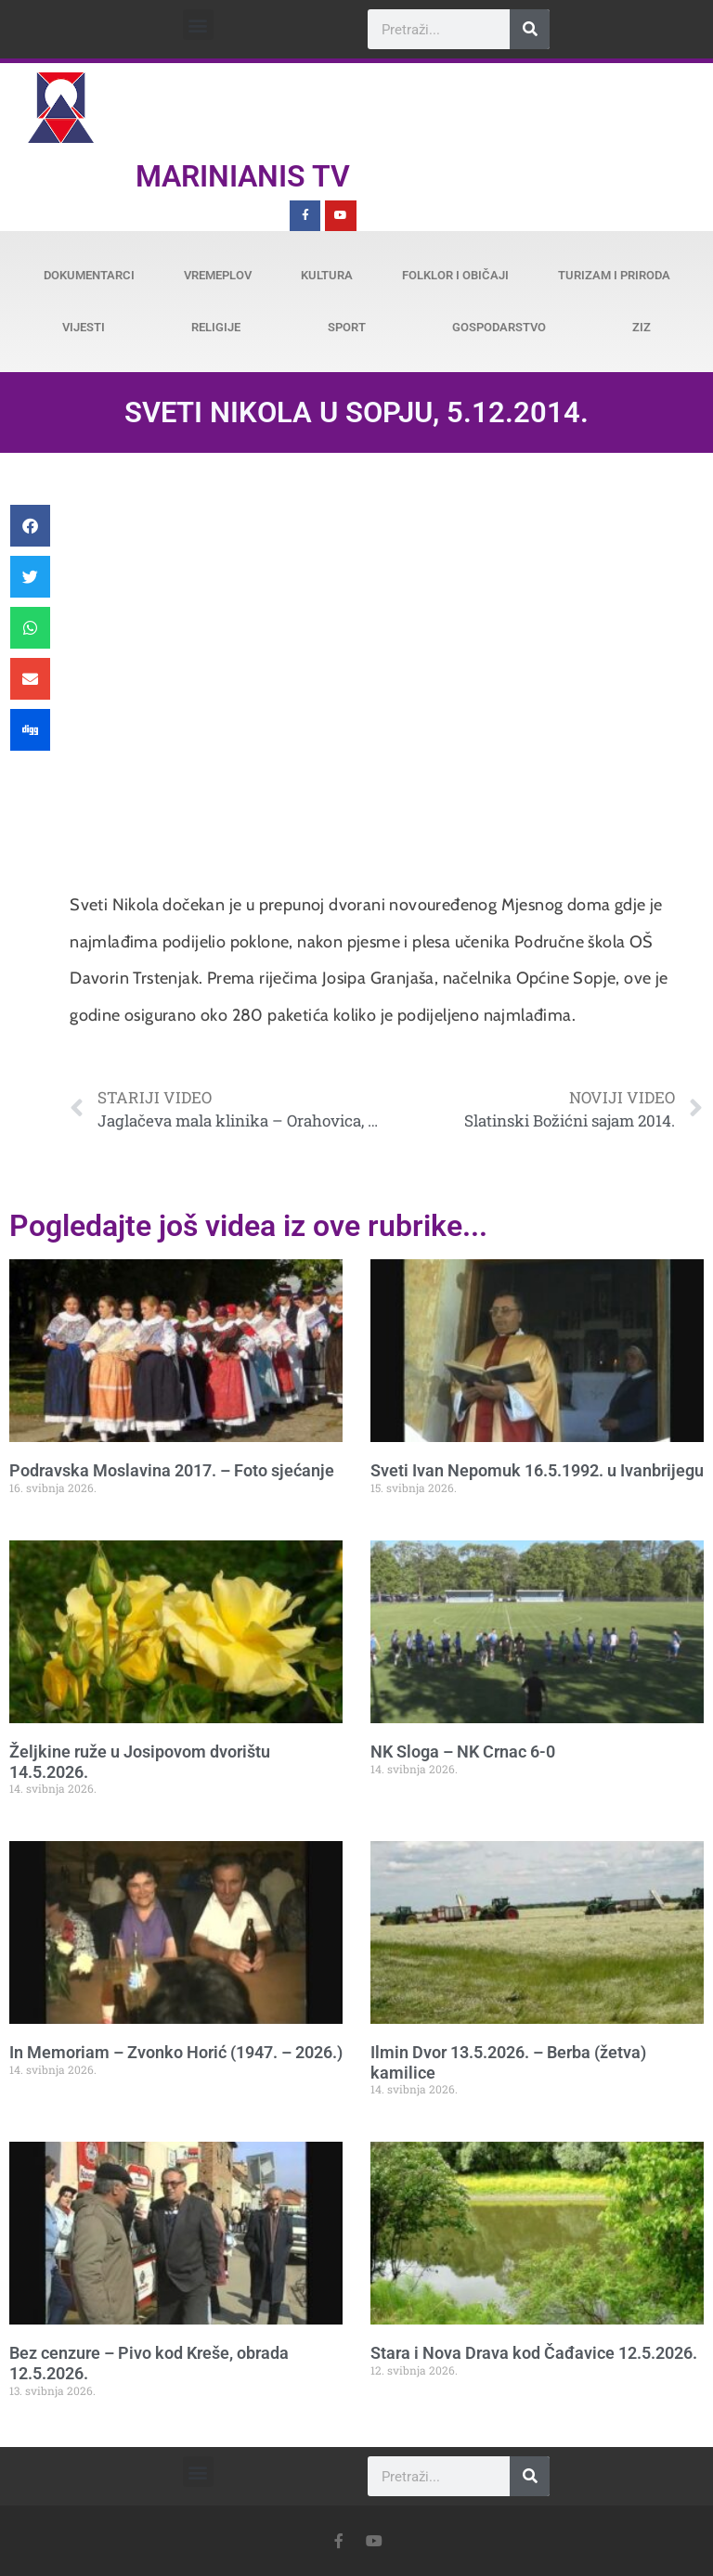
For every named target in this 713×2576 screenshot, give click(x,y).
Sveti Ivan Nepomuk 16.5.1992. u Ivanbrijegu (537, 1470)
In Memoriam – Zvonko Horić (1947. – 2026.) (176, 2052)
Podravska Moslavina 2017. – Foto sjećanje (171, 1470)
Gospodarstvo (499, 327)
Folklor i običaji (455, 275)
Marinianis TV (243, 176)
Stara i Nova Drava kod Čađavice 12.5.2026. (533, 2353)
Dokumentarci (89, 275)
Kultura (327, 275)
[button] (198, 24)
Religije (215, 327)
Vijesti (83, 327)
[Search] (530, 29)
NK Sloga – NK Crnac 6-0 (462, 1751)
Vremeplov (218, 275)
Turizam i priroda (614, 275)
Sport (347, 327)
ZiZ (641, 327)
